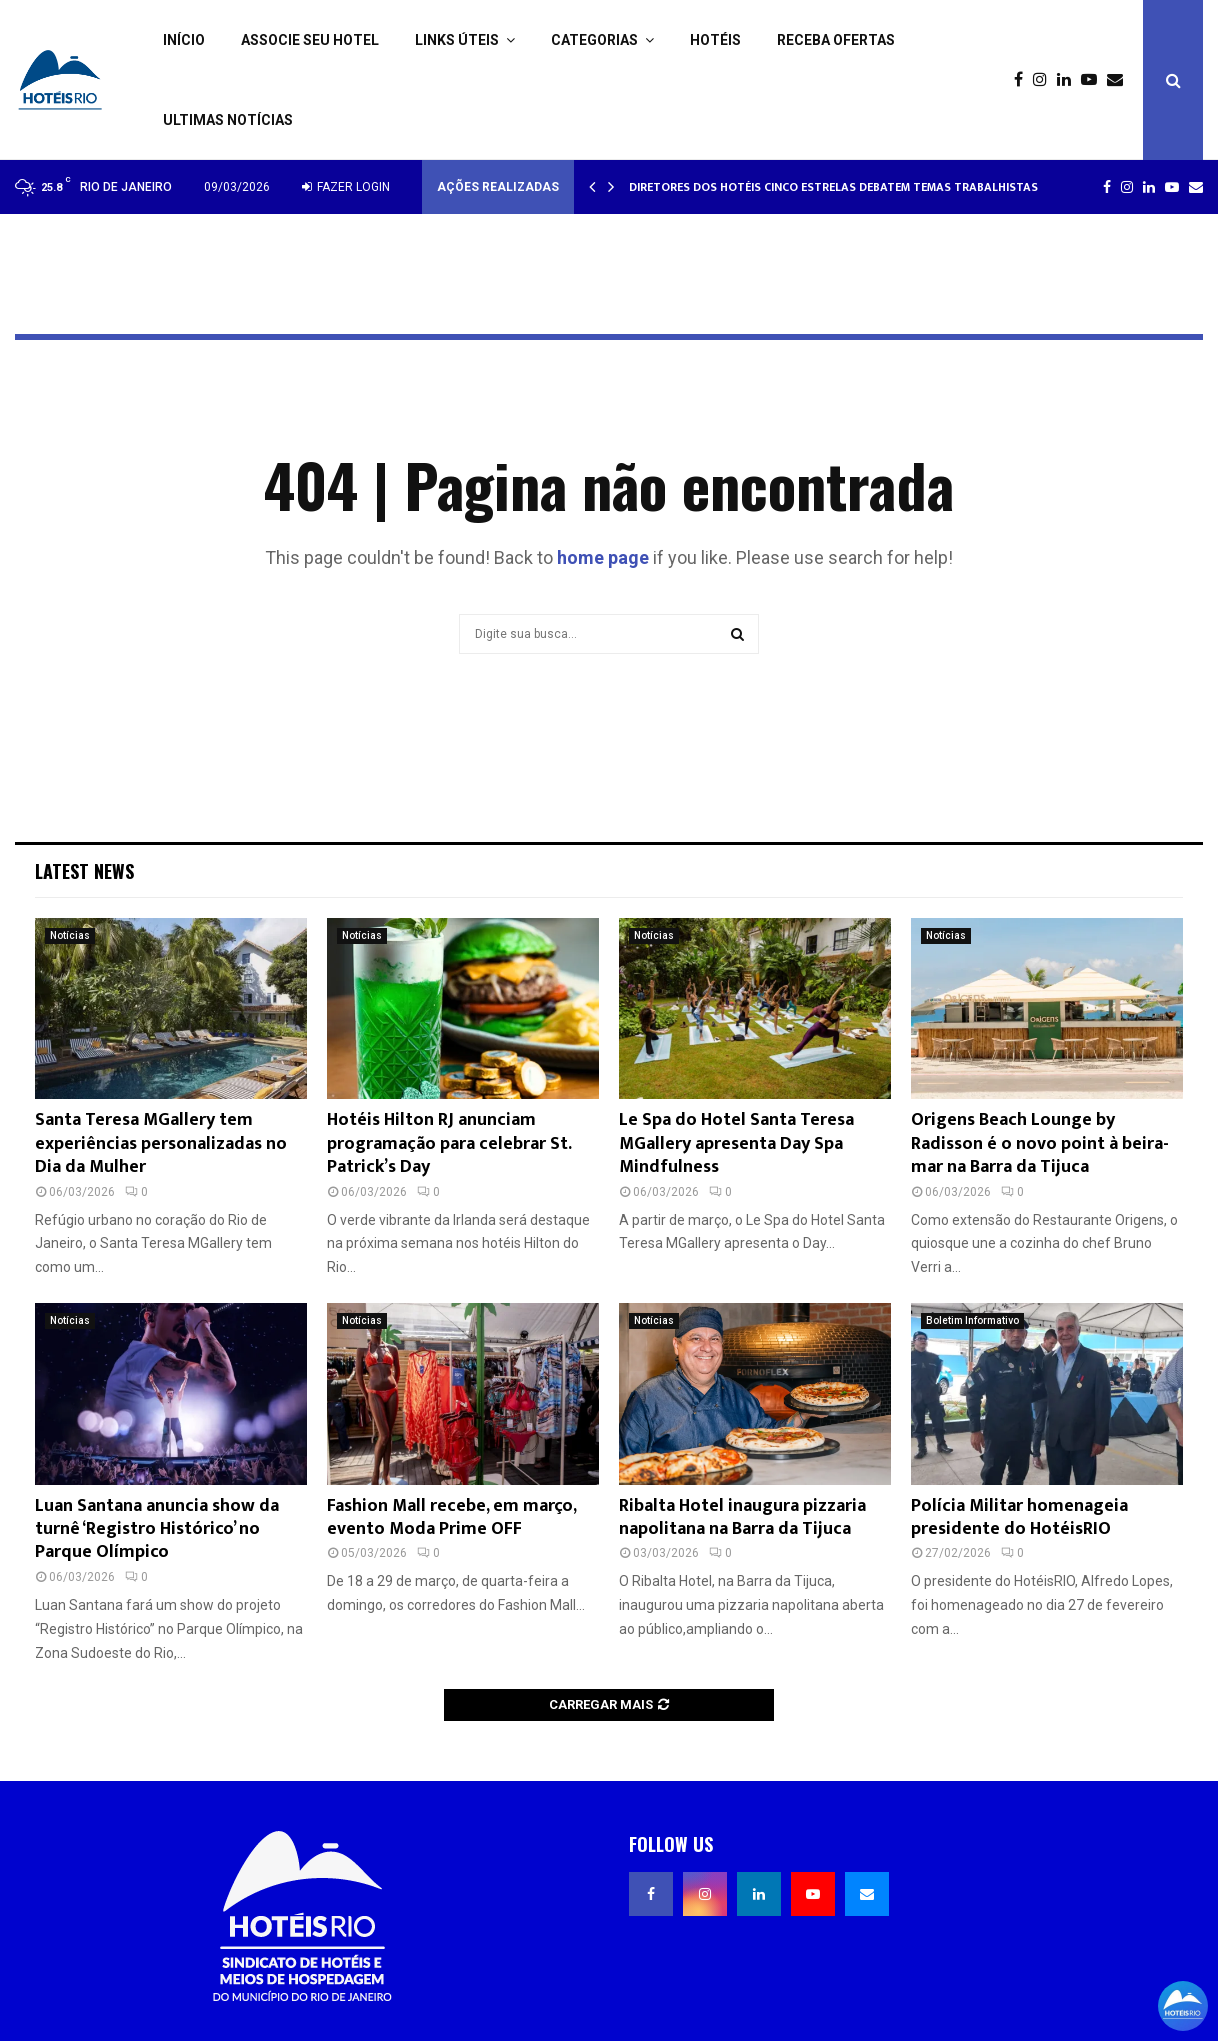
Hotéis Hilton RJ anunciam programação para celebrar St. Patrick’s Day (449, 1143)
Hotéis (715, 40)
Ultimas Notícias (228, 120)
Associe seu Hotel (310, 40)
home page (603, 557)
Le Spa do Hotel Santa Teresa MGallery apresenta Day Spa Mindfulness (736, 1143)
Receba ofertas (836, 40)
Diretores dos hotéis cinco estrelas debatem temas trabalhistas (833, 187)
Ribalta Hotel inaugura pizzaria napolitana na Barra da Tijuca (742, 1517)
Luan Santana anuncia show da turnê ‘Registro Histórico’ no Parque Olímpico (157, 1529)
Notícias (70, 935)
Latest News (84, 871)
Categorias (594, 40)
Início (184, 40)
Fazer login (346, 187)
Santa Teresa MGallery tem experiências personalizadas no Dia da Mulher (161, 1143)
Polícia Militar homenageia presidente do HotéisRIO (1019, 1517)
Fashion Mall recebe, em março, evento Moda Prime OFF (451, 1517)
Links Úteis (457, 40)
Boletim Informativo (972, 1320)
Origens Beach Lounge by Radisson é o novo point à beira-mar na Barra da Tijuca (1040, 1143)
